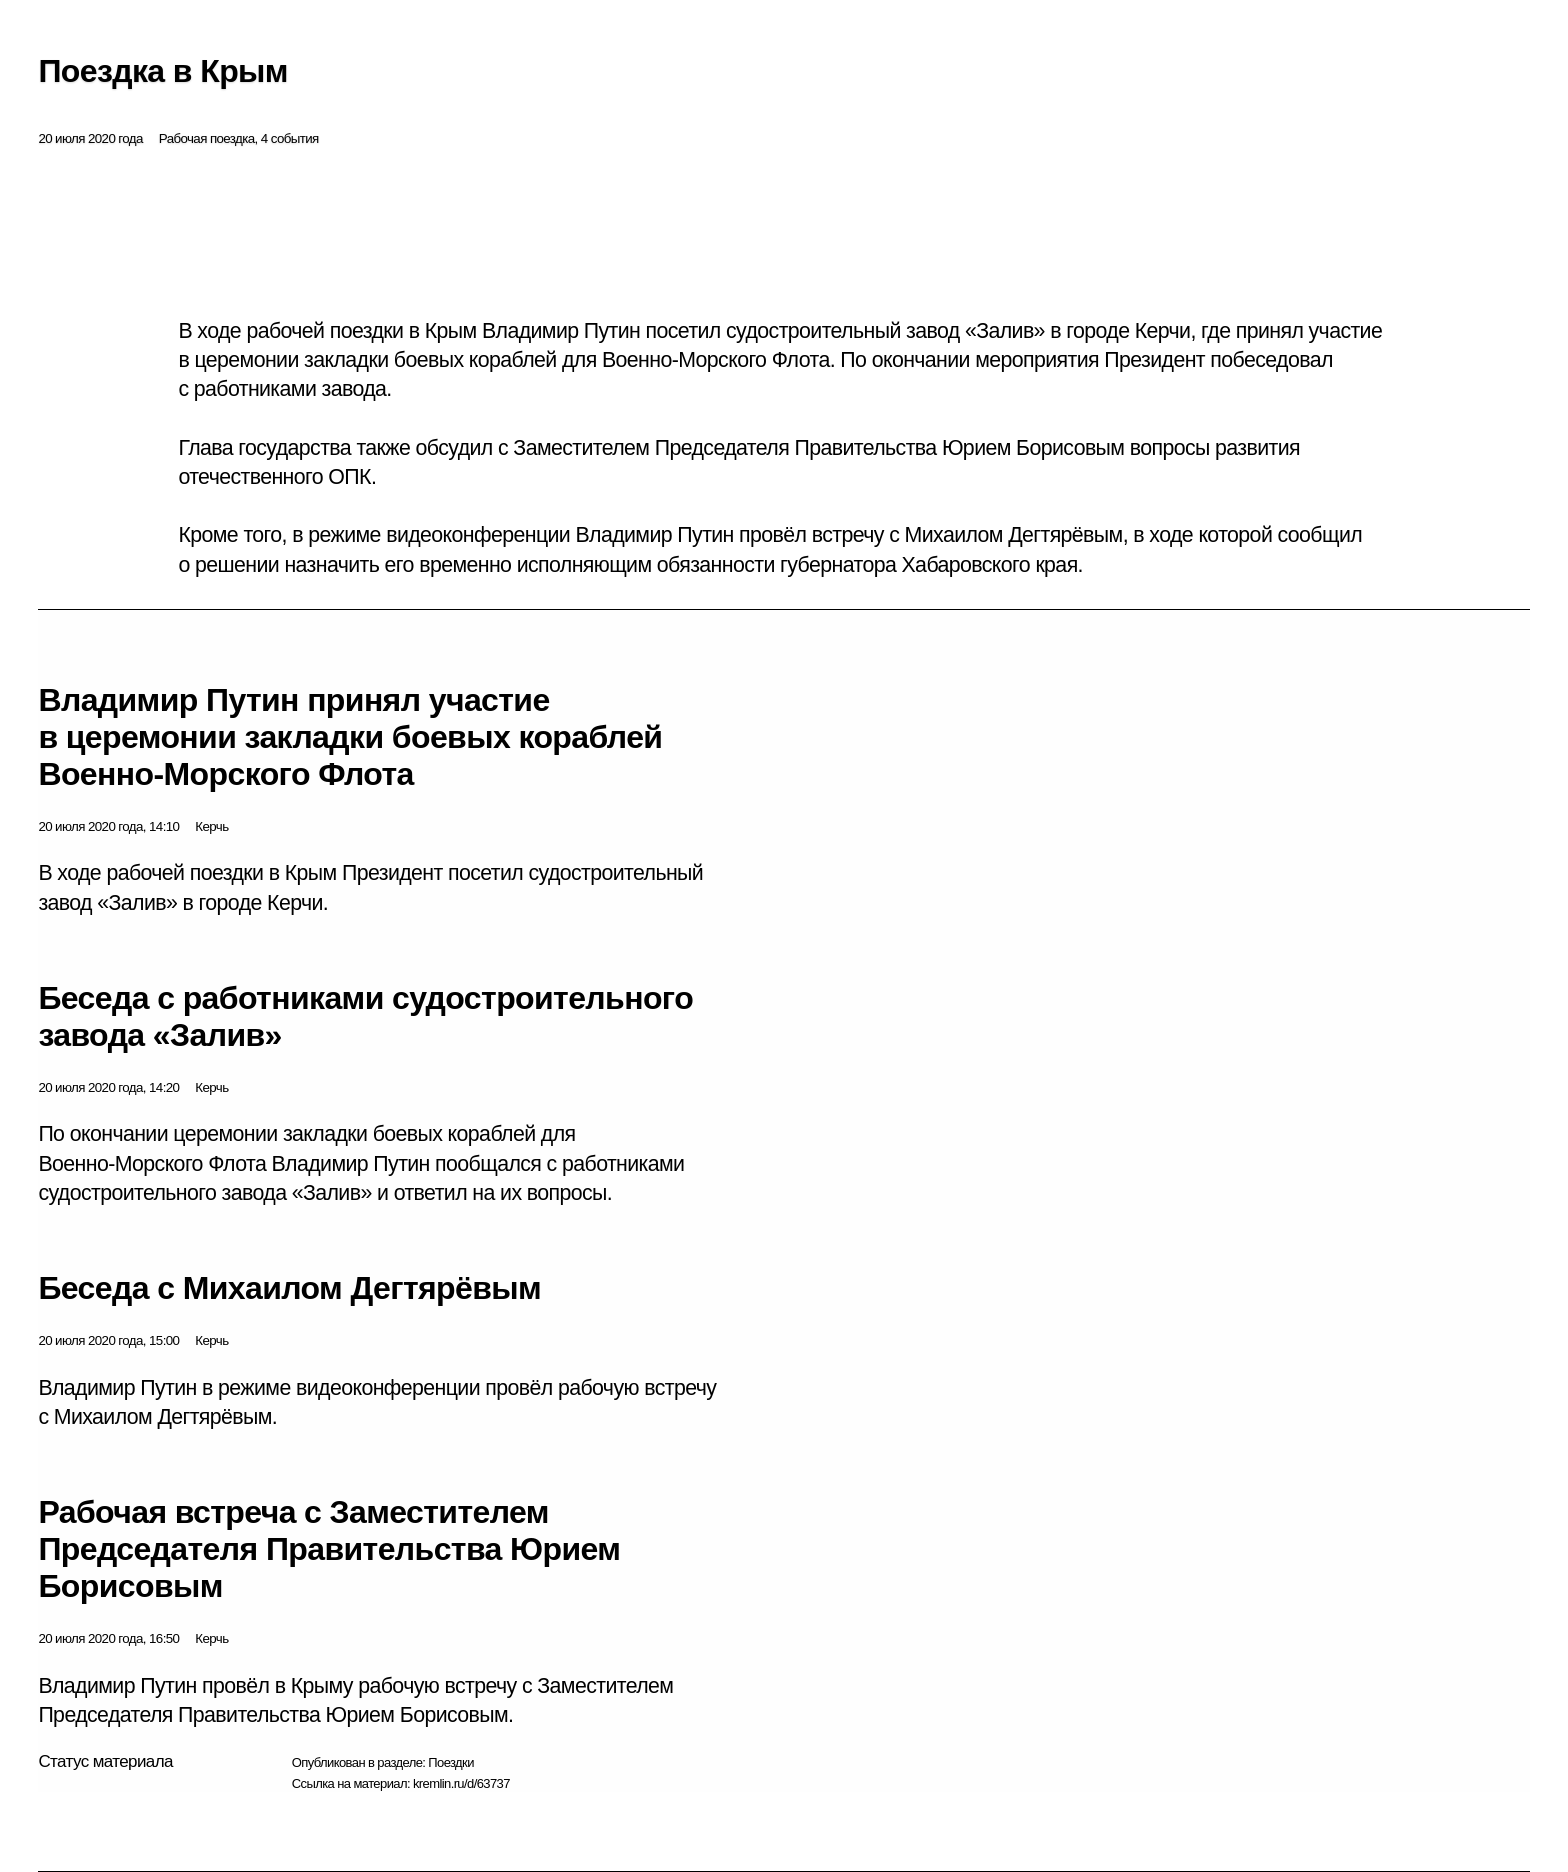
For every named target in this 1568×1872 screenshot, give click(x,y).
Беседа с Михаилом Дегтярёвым (289, 1288)
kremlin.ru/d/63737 (461, 1783)
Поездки (451, 1762)
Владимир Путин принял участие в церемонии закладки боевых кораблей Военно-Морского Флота (350, 737)
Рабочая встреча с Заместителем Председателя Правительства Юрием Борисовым (329, 1549)
